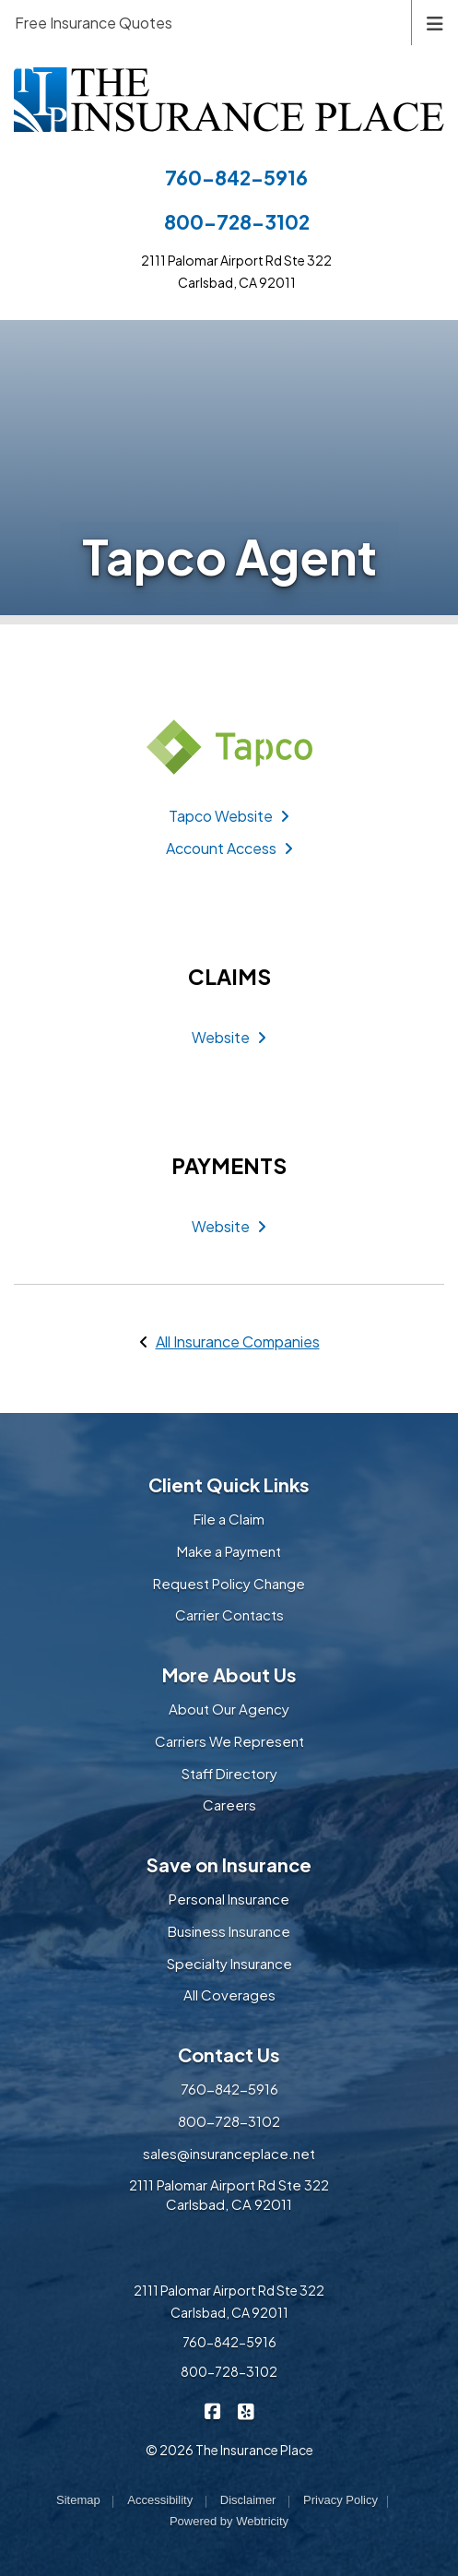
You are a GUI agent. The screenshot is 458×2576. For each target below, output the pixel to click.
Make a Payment (229, 1551)
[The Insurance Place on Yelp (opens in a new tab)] (245, 2410)
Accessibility (160, 2500)
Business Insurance (229, 1931)
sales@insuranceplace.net (229, 2153)
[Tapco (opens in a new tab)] (229, 747)
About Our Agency (229, 1708)
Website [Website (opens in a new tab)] (229, 1037)
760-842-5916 (236, 177)
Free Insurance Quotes (93, 22)
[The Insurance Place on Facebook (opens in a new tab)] (212, 2410)
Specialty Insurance (229, 1963)
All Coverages (229, 1994)
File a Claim (229, 1518)
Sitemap (78, 2500)
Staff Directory (229, 1773)
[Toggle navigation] (435, 21)
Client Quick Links (229, 1484)
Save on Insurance (229, 1864)
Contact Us (229, 2054)
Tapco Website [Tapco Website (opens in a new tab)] (229, 815)
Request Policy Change (229, 1583)
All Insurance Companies (238, 1341)
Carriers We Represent (229, 1741)
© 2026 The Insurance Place (229, 2449)
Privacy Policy (340, 2500)
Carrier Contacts (229, 1614)
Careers (229, 1804)
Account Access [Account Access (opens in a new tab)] (229, 848)
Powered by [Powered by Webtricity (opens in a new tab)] (229, 2521)
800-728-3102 (237, 221)
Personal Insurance (229, 1898)
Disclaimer (248, 2500)
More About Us (229, 1674)
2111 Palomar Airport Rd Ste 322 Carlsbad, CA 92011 (229, 2194)
